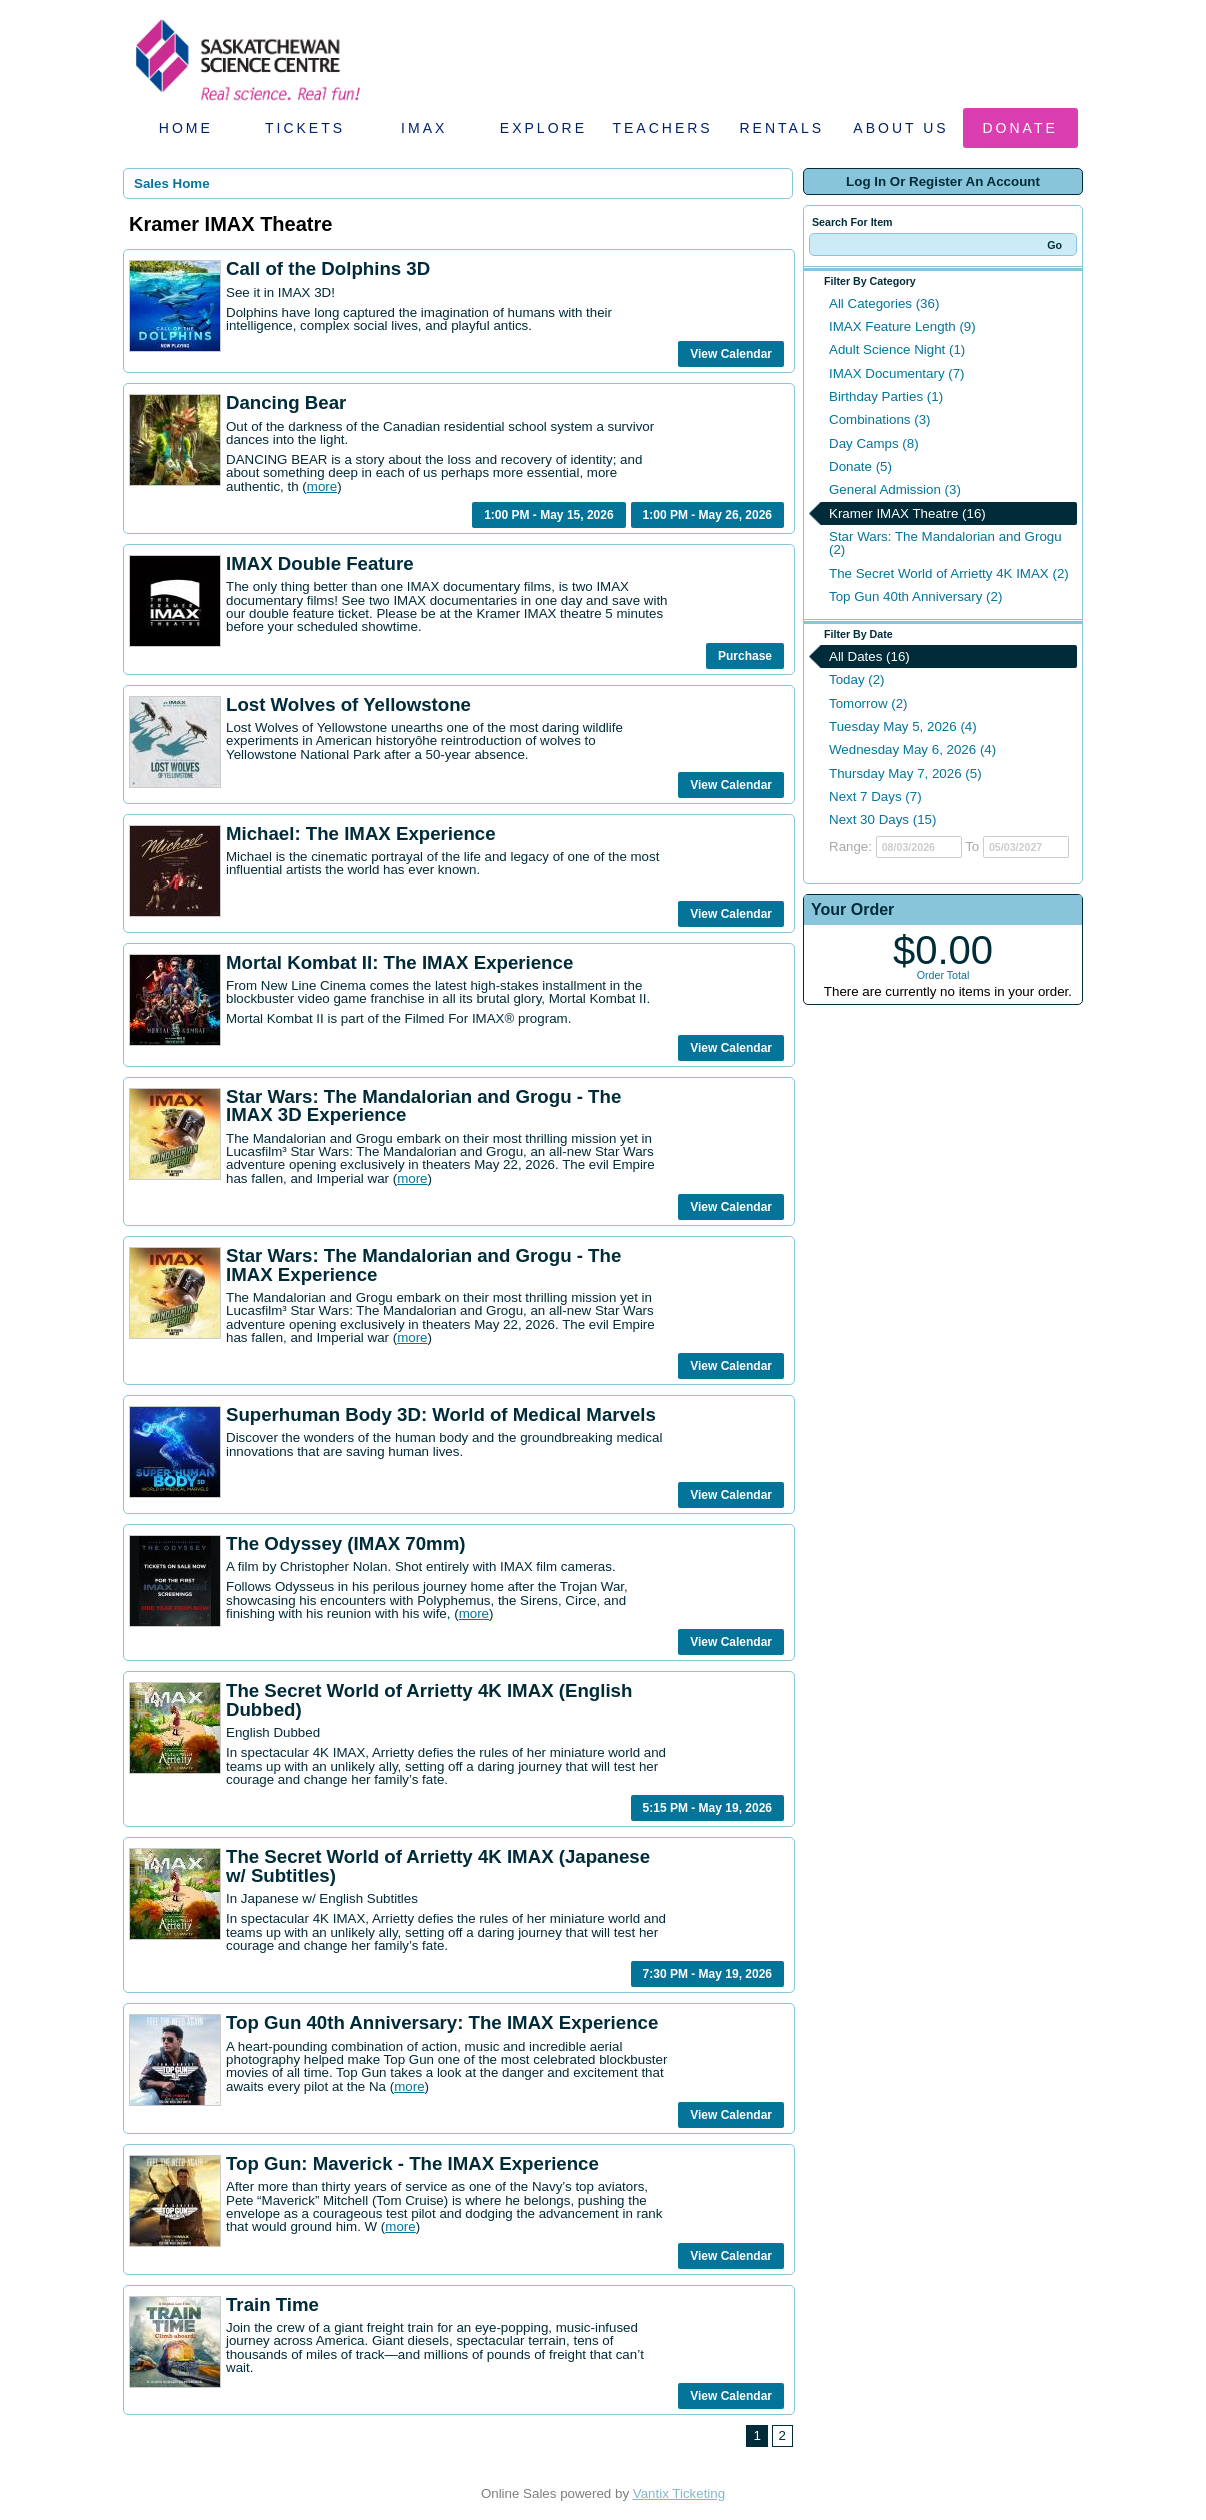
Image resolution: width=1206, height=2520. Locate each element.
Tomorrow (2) (868, 703)
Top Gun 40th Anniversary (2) (915, 596)
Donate (1020, 128)
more (322, 486)
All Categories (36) (884, 303)
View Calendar (731, 354)
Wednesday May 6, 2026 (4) (912, 749)
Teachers (662, 128)
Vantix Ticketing (679, 2493)
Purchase (745, 656)
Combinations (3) (879, 419)
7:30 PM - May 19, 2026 (707, 1974)
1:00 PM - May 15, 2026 (548, 515)
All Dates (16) (869, 656)
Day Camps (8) (874, 443)
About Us (900, 128)
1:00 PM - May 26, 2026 (707, 515)
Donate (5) (860, 466)
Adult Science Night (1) (897, 349)
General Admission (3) (895, 489)
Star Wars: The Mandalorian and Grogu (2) (945, 543)
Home (186, 128)
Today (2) (857, 679)
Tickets (305, 128)
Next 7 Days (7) (875, 796)
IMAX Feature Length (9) (902, 326)
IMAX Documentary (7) (897, 373)
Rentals (782, 128)
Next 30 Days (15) (882, 819)
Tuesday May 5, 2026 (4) (903, 726)
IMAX (424, 128)
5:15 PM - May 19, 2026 (707, 1808)
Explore (543, 128)
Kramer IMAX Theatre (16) (907, 513)
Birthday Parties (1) (886, 396)
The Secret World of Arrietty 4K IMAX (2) (949, 573)
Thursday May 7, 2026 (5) (905, 773)
